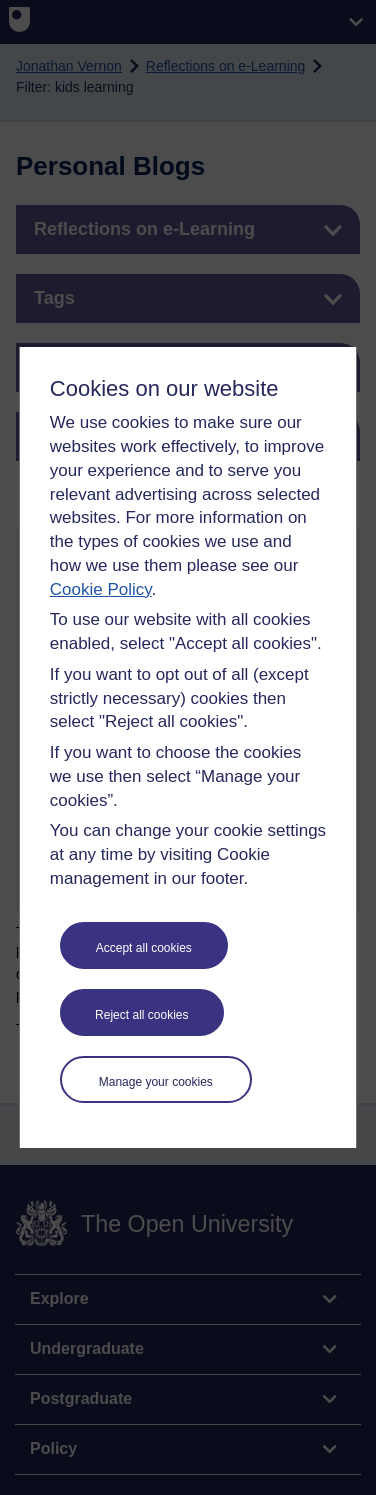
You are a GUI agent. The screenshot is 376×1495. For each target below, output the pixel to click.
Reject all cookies (141, 1015)
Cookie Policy (101, 589)
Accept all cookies (144, 948)
